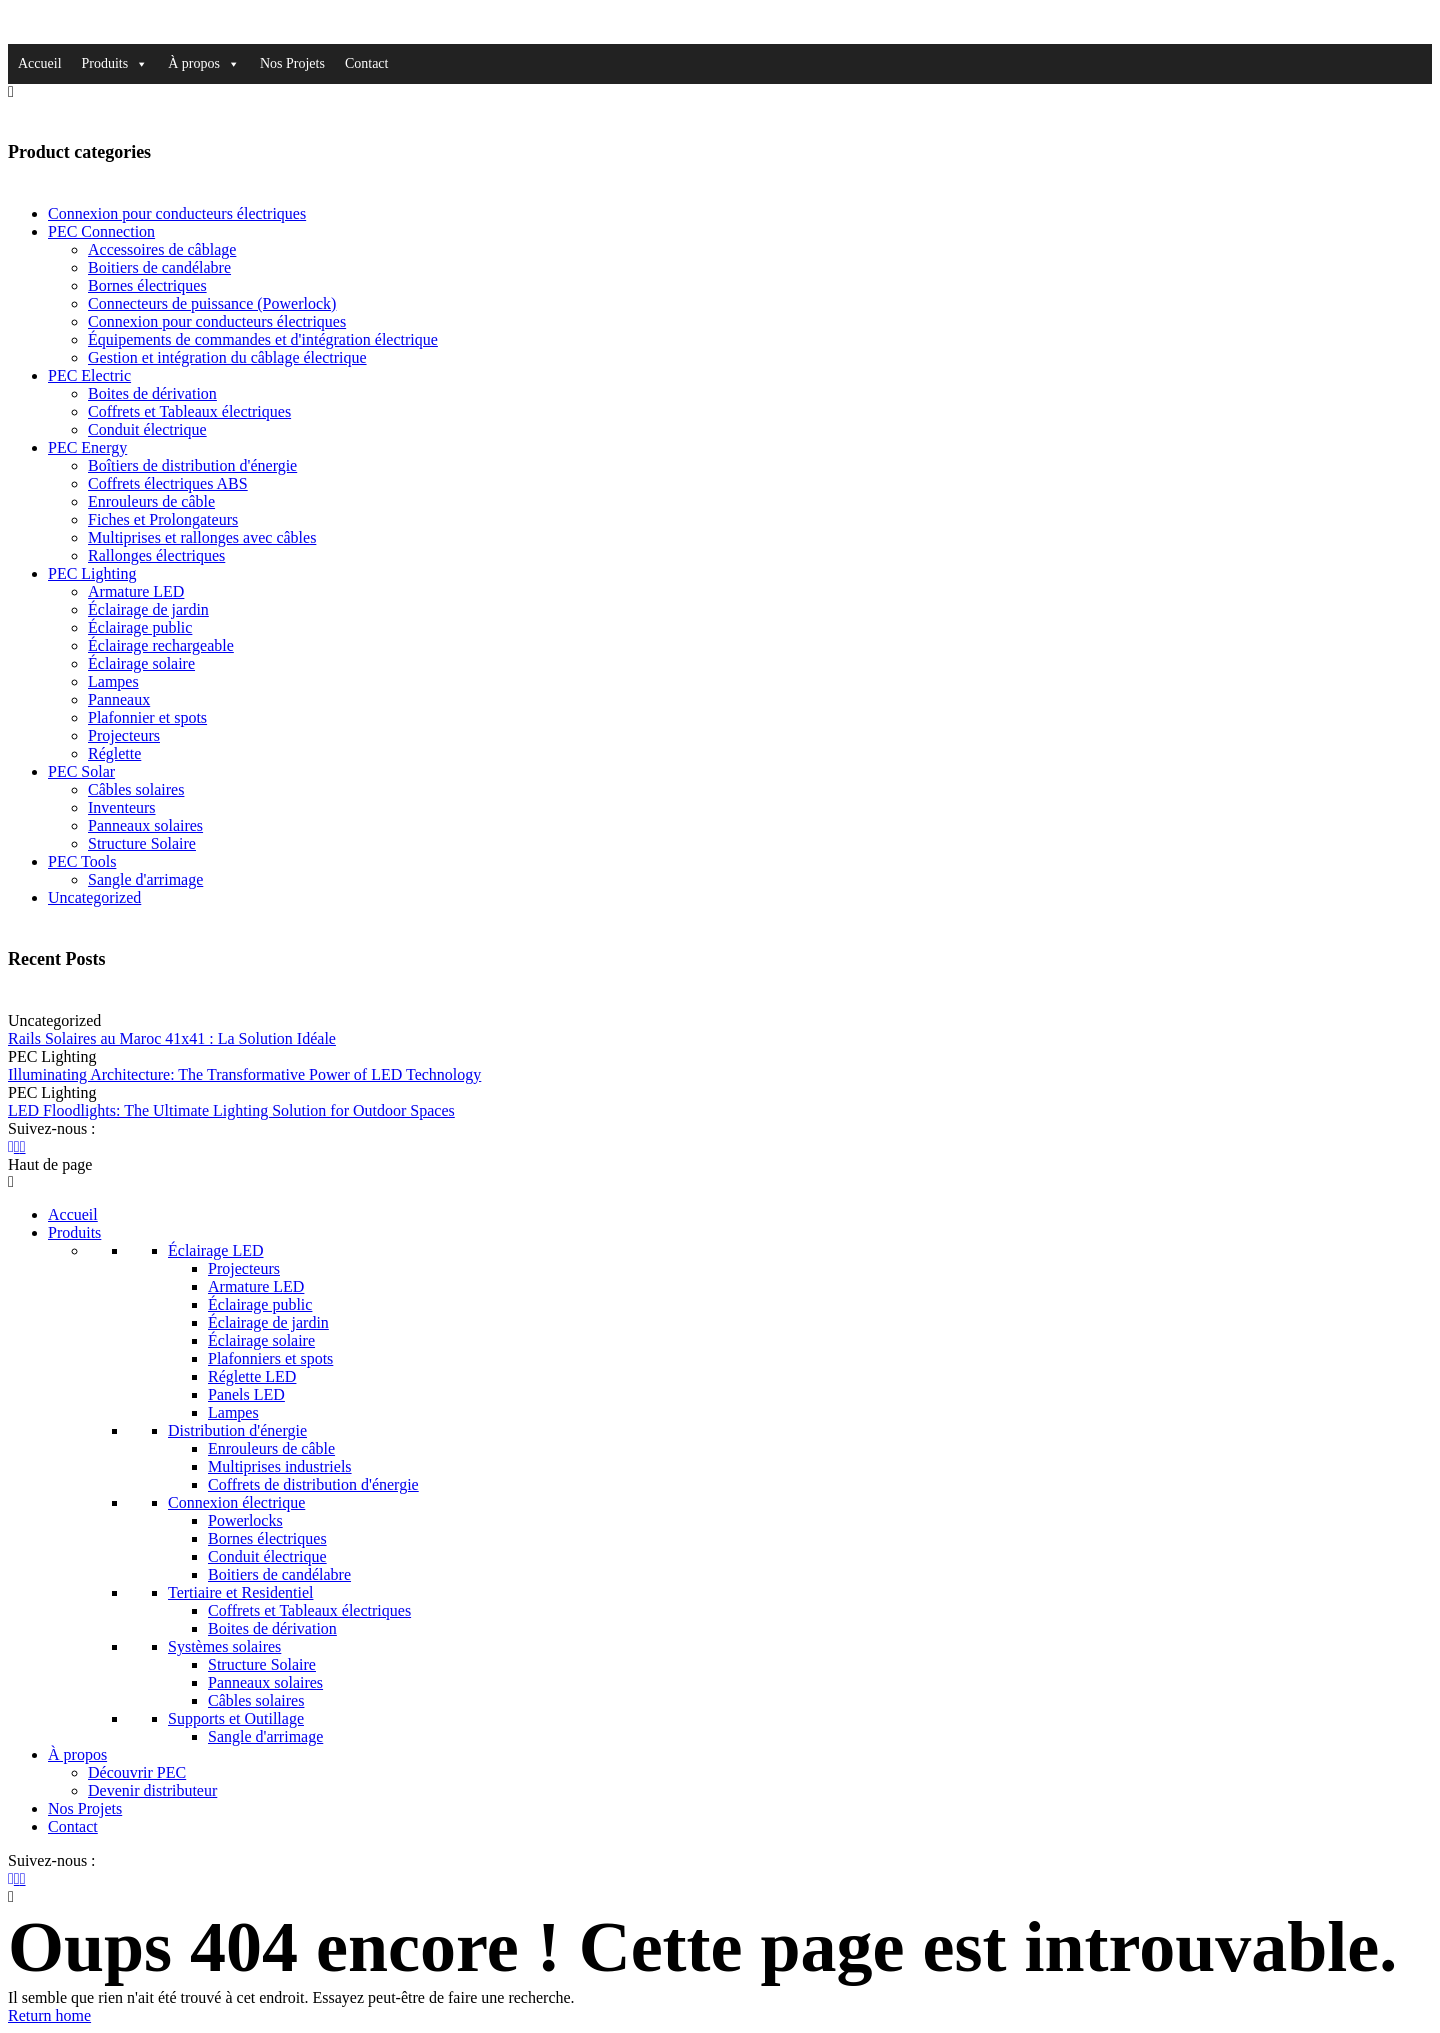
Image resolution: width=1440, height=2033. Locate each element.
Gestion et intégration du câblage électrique (227, 357)
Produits (115, 64)
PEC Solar (81, 771)
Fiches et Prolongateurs (163, 519)
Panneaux (119, 699)
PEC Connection (101, 231)
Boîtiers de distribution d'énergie (192, 465)
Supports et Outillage (236, 1718)
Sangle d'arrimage (145, 879)
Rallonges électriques (156, 555)
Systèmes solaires (224, 1646)
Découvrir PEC (137, 1772)
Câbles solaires (136, 789)
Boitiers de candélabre (159, 267)
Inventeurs (122, 807)
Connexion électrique (236, 1502)
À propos (204, 64)
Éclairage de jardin (148, 609)
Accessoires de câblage (162, 249)
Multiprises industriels (280, 1466)
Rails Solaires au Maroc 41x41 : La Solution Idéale (172, 1038)
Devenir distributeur (152, 1790)
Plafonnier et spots (147, 717)
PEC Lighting (92, 573)
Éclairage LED (216, 1250)
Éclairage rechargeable (161, 645)
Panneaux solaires (145, 825)
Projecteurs (124, 735)
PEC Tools (82, 861)
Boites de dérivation (152, 393)
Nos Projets (292, 63)
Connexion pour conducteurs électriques (177, 213)
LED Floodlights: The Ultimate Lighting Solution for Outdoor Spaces (231, 1110)
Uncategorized (94, 897)
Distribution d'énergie (237, 1430)
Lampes (113, 681)
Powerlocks (245, 1520)
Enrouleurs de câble (151, 501)
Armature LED (136, 591)
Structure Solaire (142, 843)
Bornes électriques (147, 285)
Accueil (40, 63)
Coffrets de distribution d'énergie (313, 1484)
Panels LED (246, 1394)
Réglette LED (252, 1376)
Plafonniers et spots (270, 1358)
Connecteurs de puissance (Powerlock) (212, 303)
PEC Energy (87, 447)
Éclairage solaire (141, 663)
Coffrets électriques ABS (168, 483)
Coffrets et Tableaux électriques (189, 411)
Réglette (114, 753)
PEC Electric (89, 375)
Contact (367, 63)
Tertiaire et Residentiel (240, 1592)
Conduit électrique (147, 429)
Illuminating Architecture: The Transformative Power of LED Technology (244, 1074)
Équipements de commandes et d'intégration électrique (263, 339)
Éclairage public (140, 627)
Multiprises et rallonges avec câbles (202, 537)
